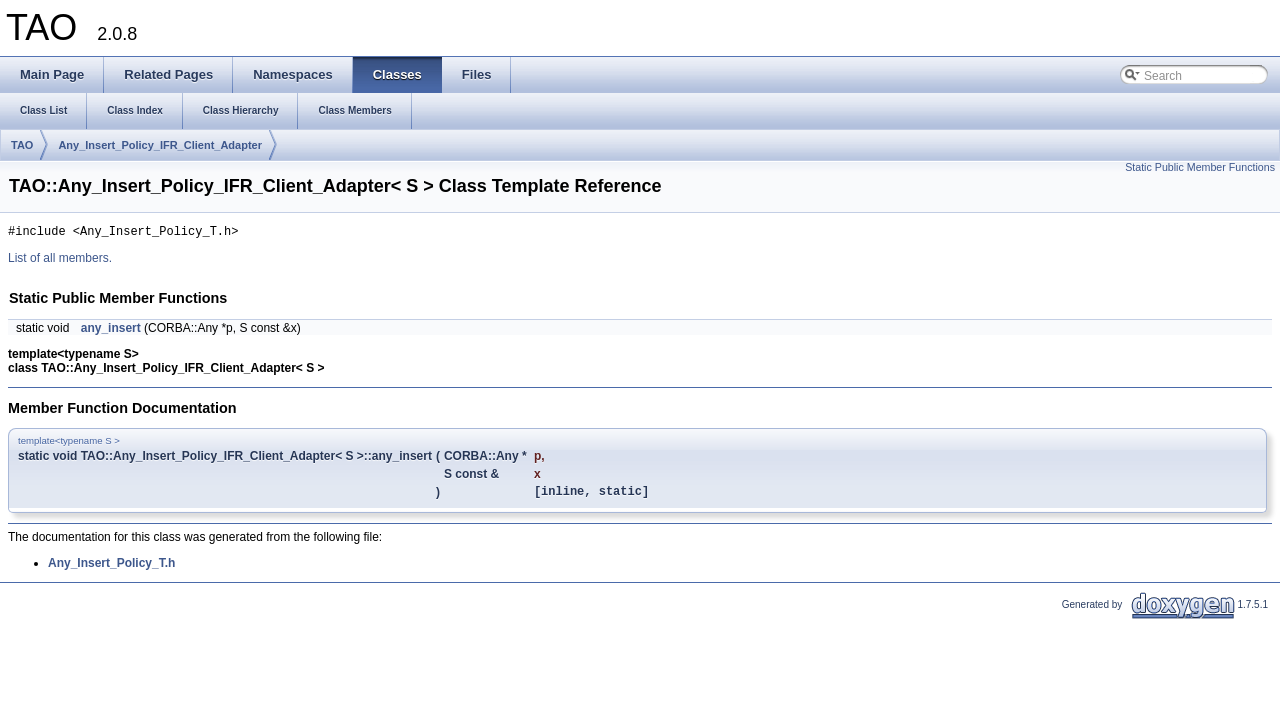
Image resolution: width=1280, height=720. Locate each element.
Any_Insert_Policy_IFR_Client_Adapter (160, 145)
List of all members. (60, 261)
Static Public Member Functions (1200, 167)
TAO (22, 145)
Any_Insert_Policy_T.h (111, 569)
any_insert (111, 331)
